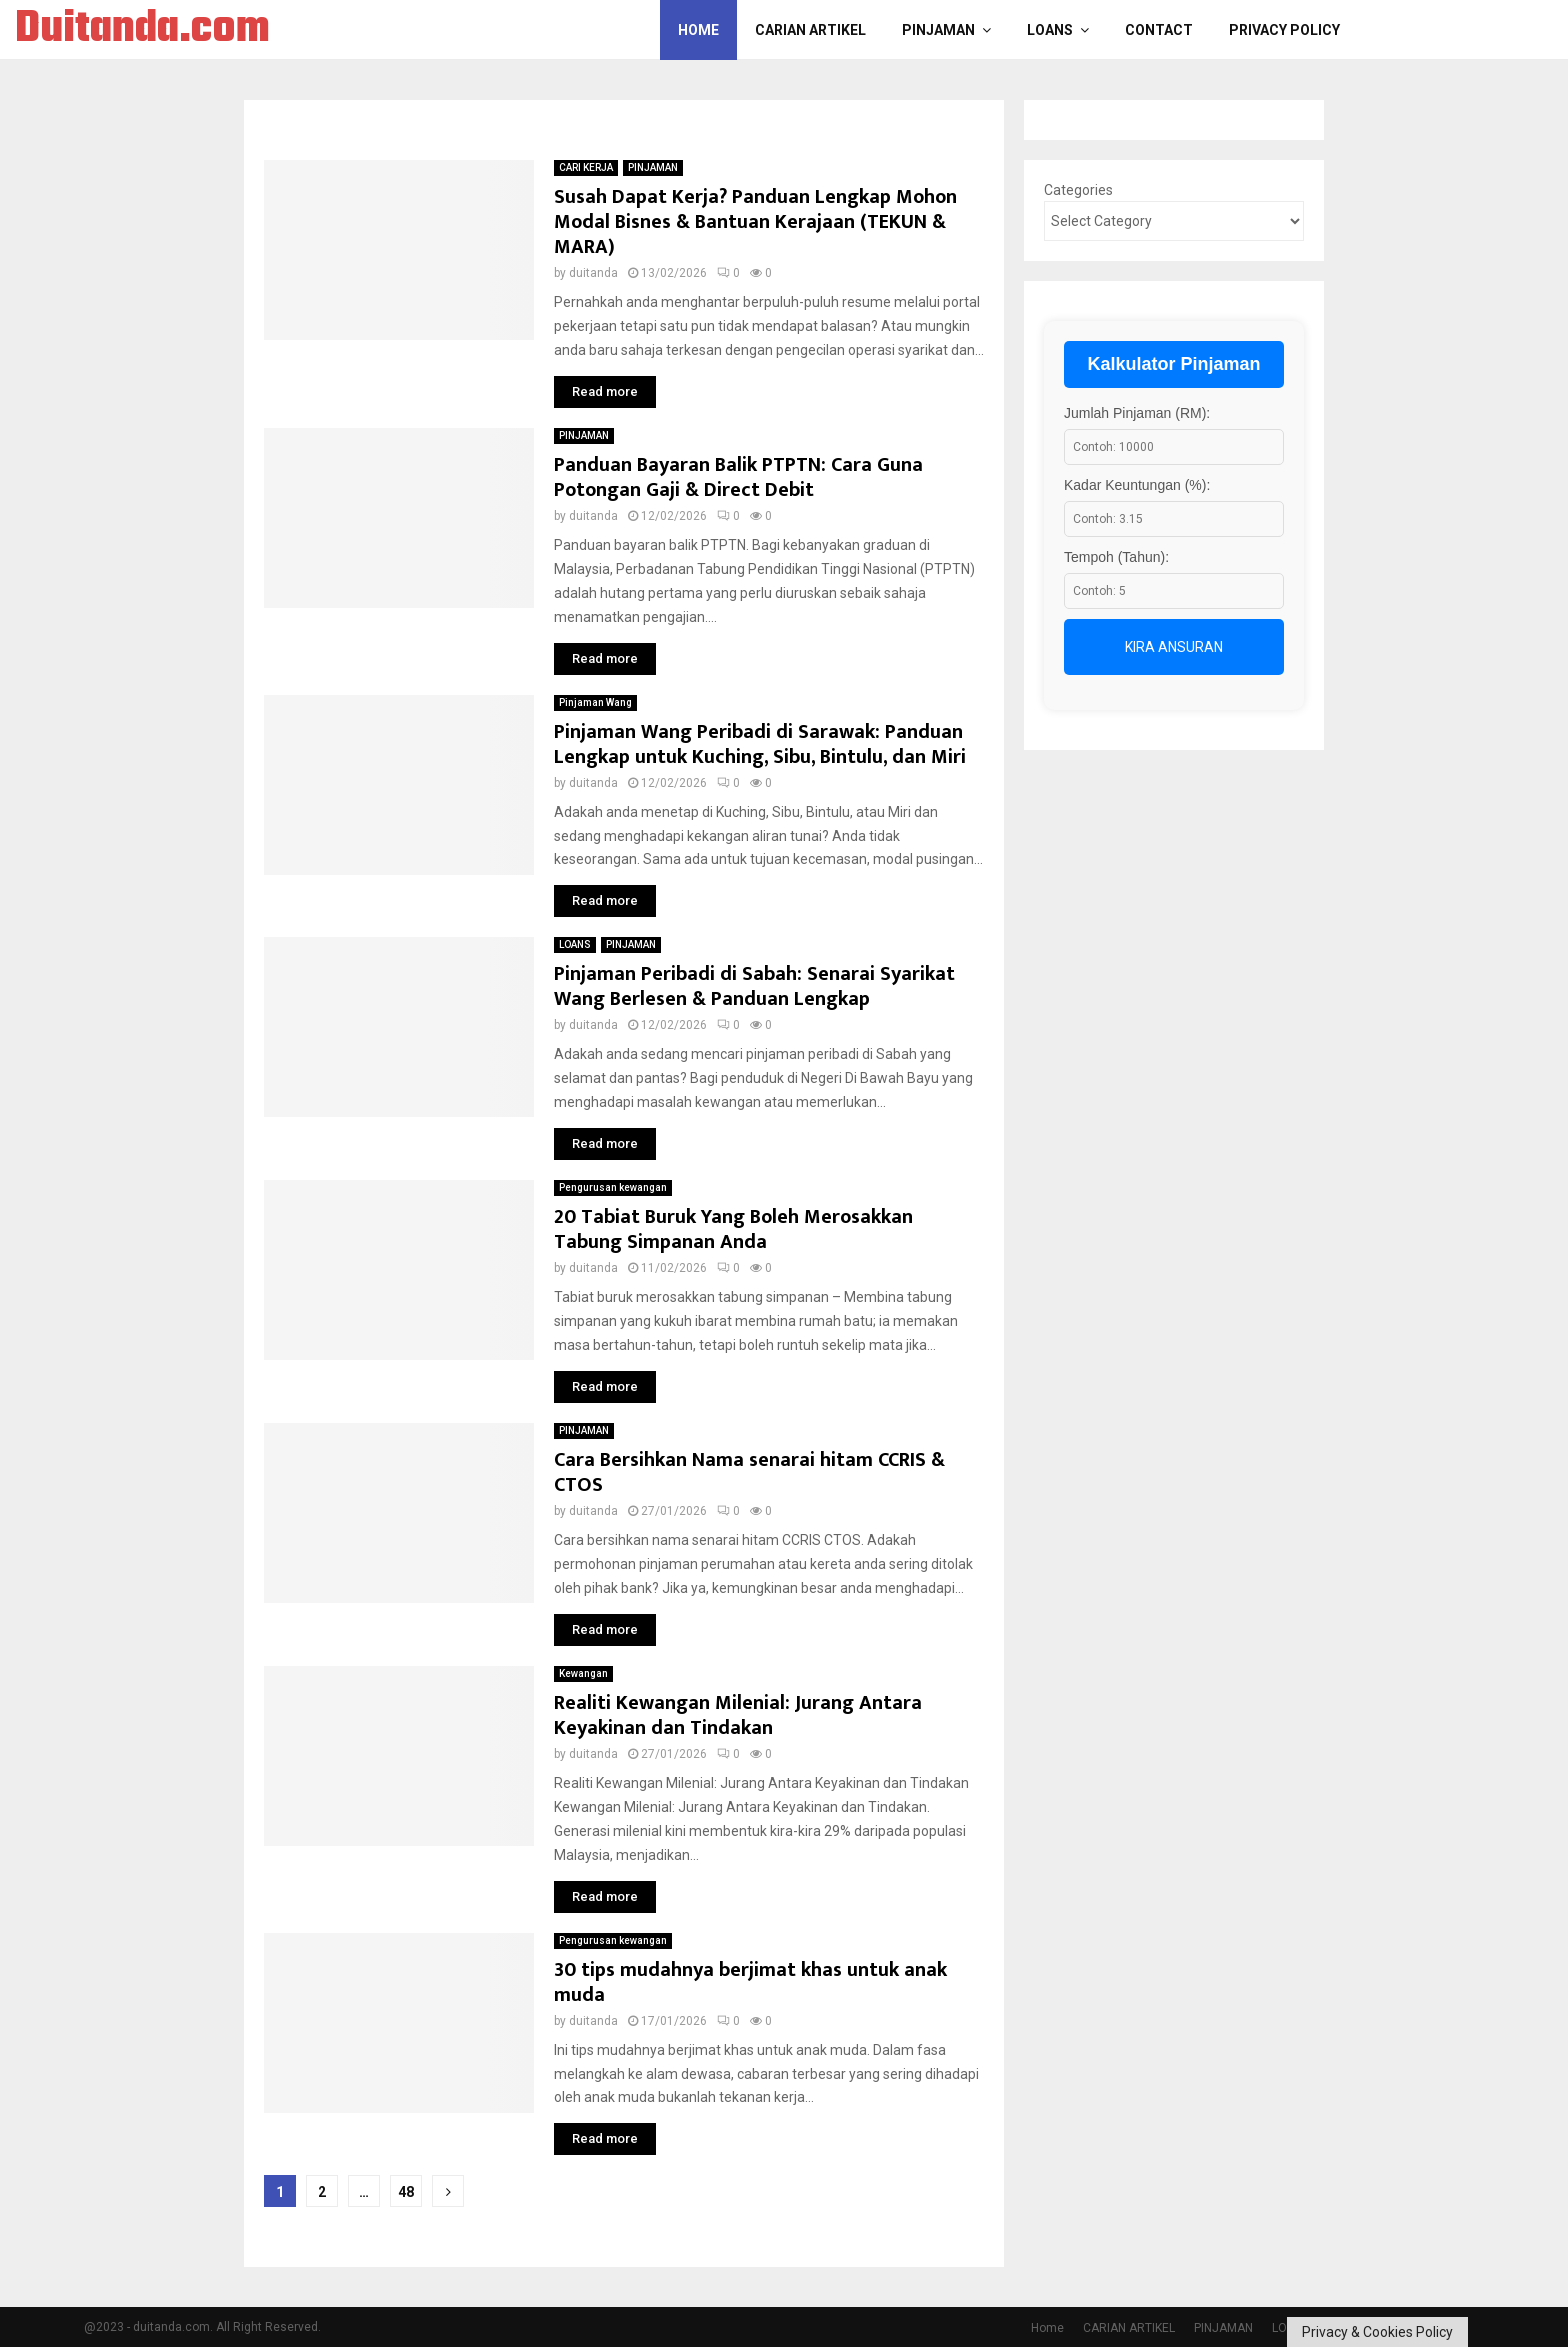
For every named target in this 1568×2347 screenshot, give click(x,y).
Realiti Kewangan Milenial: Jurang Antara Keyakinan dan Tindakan (738, 1715)
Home (698, 30)
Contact (1159, 30)
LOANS (1050, 30)
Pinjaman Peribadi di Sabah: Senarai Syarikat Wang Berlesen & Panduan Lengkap (754, 986)
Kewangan (583, 1673)
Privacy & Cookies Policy (1377, 2332)
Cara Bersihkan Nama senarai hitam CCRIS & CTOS (749, 1472)
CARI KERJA (586, 167)
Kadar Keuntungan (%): (1137, 485)
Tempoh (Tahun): (1116, 557)
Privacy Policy (1284, 30)
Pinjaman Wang (595, 702)
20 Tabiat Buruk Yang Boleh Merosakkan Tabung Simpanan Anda (733, 1229)
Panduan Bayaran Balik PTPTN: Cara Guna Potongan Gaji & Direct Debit (738, 477)
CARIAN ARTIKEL (810, 30)
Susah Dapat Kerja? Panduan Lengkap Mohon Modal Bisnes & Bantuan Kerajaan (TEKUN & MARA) (755, 222)
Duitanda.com (142, 30)
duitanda (593, 273)
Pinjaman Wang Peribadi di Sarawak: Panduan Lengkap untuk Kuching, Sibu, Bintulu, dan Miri (760, 744)
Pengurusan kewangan (613, 1187)
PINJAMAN (938, 30)
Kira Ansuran (1174, 647)
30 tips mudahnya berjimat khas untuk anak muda (750, 1982)
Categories (1078, 190)
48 (406, 2192)
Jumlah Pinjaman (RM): (1137, 413)
